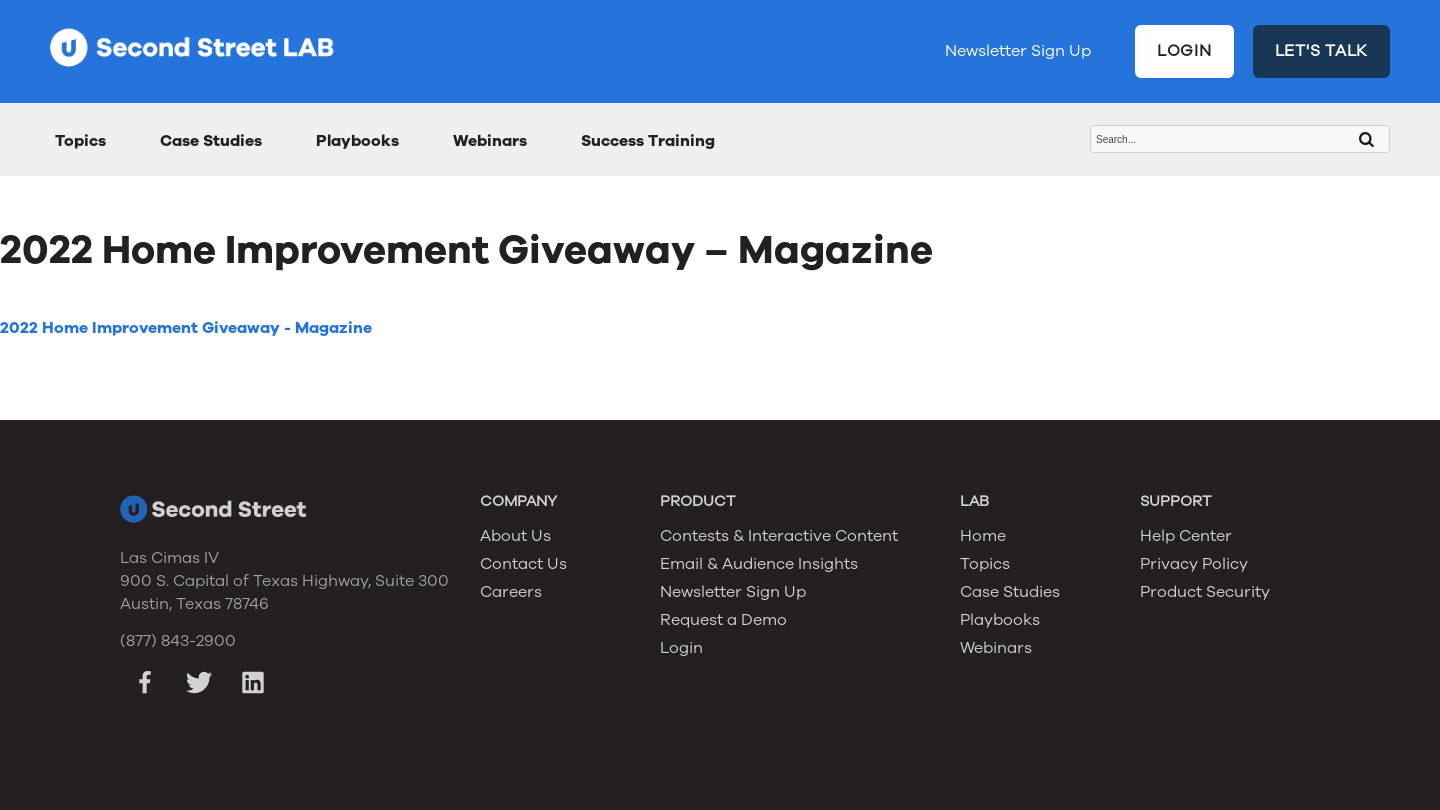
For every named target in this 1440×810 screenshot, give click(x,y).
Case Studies (211, 141)
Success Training (648, 141)
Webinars (490, 141)
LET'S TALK (1322, 51)
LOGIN (1184, 51)
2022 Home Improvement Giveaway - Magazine (186, 328)
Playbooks (357, 141)
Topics (80, 141)
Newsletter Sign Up (1018, 51)
